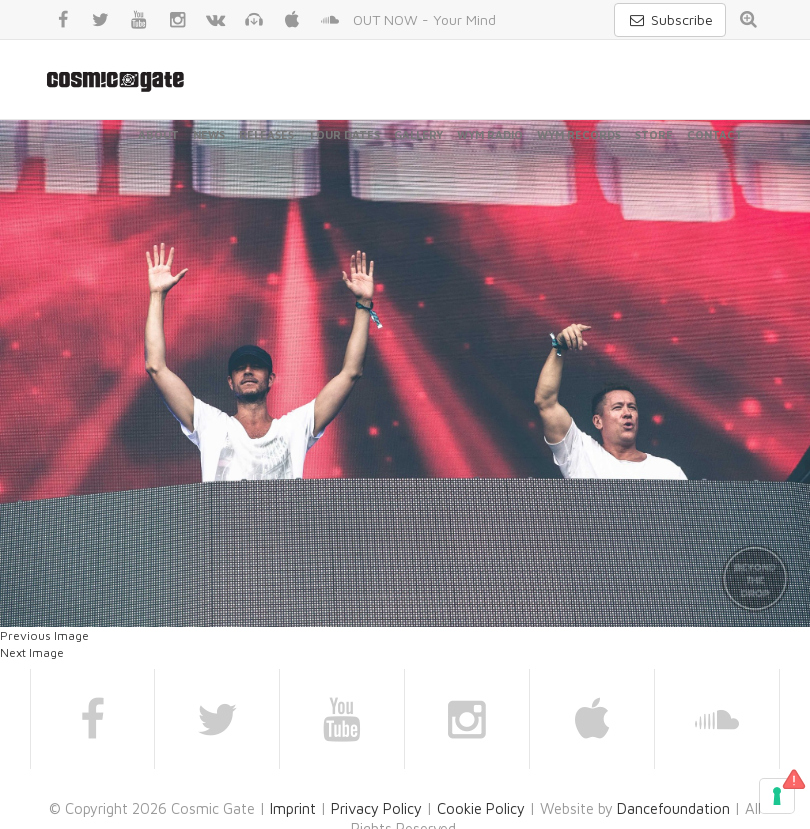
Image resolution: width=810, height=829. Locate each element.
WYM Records (579, 134)
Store (654, 134)
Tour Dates (344, 134)
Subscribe (670, 19)
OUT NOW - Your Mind (424, 19)
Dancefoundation (673, 808)
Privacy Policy (376, 808)
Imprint (293, 808)
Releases (266, 134)
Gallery (418, 134)
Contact (715, 134)
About (158, 134)
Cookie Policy (481, 808)
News (209, 134)
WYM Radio (490, 134)
